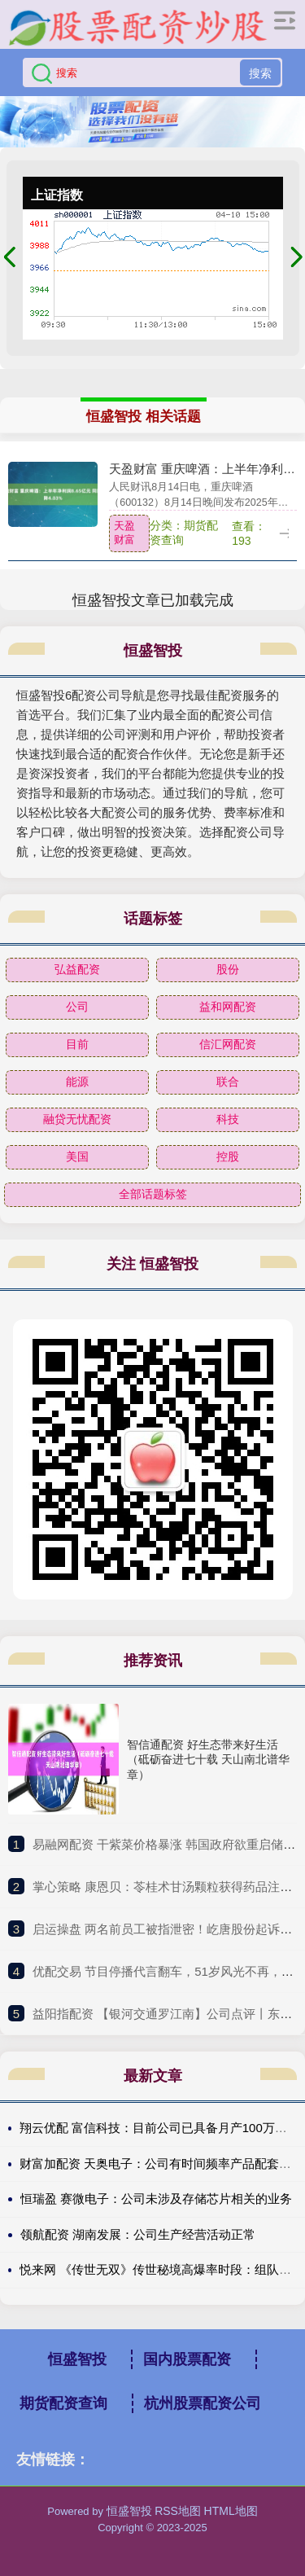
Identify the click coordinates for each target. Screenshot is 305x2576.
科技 (227, 1119)
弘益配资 (77, 969)
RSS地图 (178, 2510)
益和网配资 (227, 1006)
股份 (227, 969)
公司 (77, 1006)
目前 (77, 1044)
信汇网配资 (227, 1044)
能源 (77, 1081)
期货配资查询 (63, 2403)
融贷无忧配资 (77, 1119)
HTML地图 (231, 2510)
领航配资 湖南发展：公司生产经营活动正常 (137, 2234)
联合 (227, 1081)
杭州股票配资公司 (202, 2403)
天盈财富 (124, 533)
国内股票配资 (187, 2359)
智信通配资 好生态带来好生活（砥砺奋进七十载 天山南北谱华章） (208, 1759)
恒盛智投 (77, 2359)
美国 (77, 1156)
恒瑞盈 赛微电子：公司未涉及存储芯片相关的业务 (156, 2198)
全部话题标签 (153, 1193)
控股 (227, 1156)
